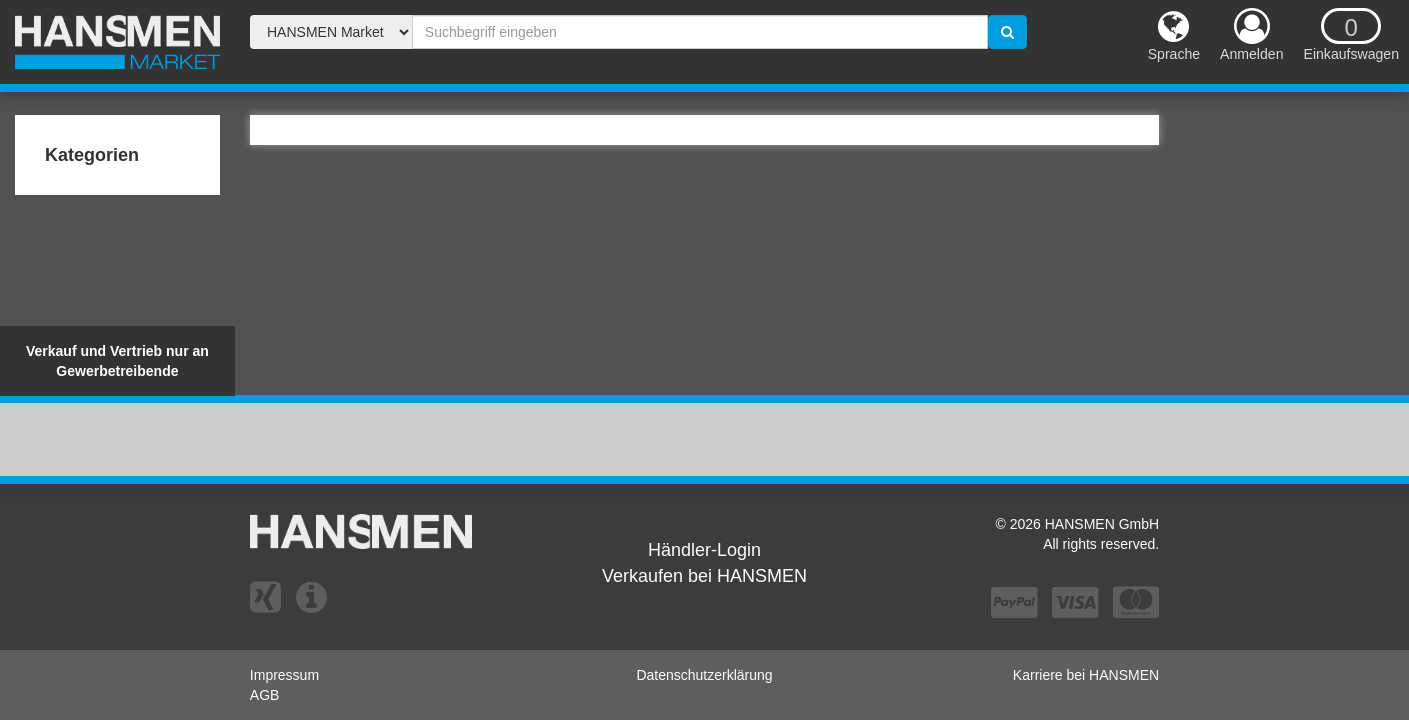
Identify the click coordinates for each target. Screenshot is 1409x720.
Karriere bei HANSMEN (1086, 675)
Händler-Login (704, 550)
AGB (265, 695)
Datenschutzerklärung (704, 675)
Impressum (284, 675)
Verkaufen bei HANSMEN (704, 576)
